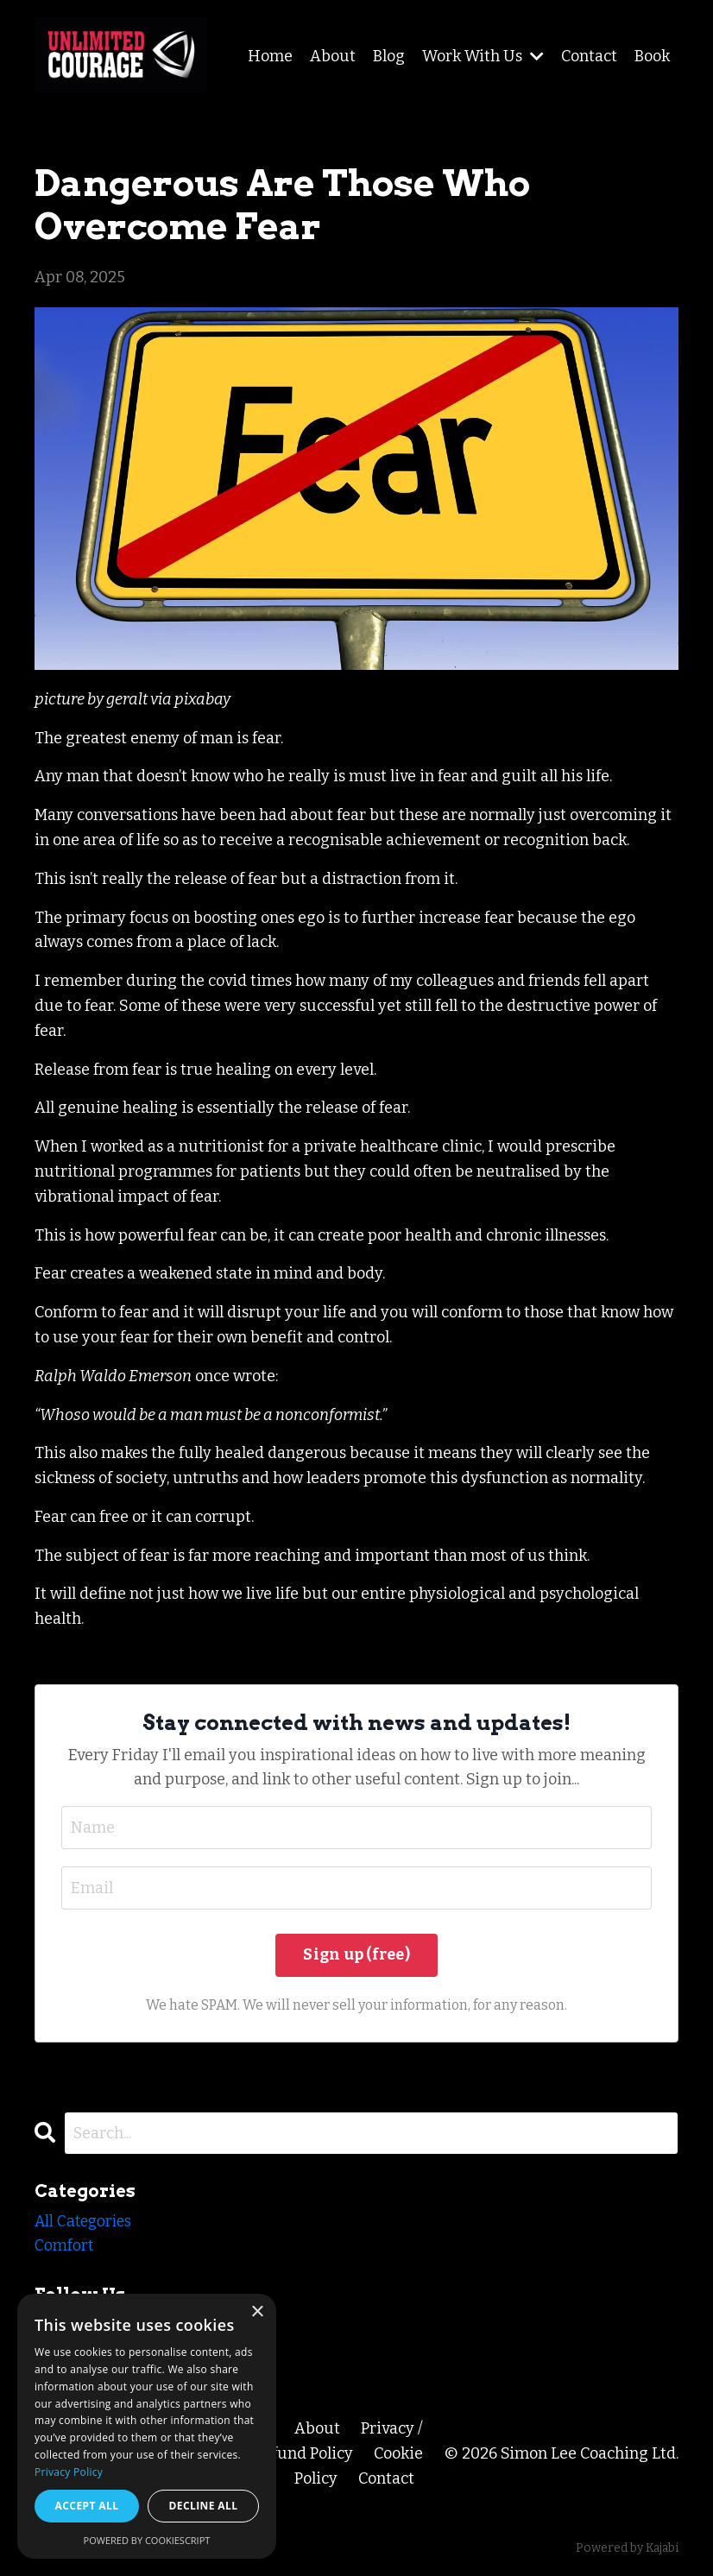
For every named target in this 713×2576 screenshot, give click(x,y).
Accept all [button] (87, 2505)
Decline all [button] (203, 2505)
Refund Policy (303, 2454)
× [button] (256, 2312)
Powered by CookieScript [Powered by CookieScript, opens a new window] (147, 2540)
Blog (389, 56)
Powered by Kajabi (627, 2548)
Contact (589, 56)
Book (652, 56)
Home (270, 56)
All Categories (86, 2222)
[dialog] (146, 2426)
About (333, 56)
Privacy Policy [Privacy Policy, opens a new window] (69, 2472)
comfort (64, 2247)
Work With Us (483, 56)
